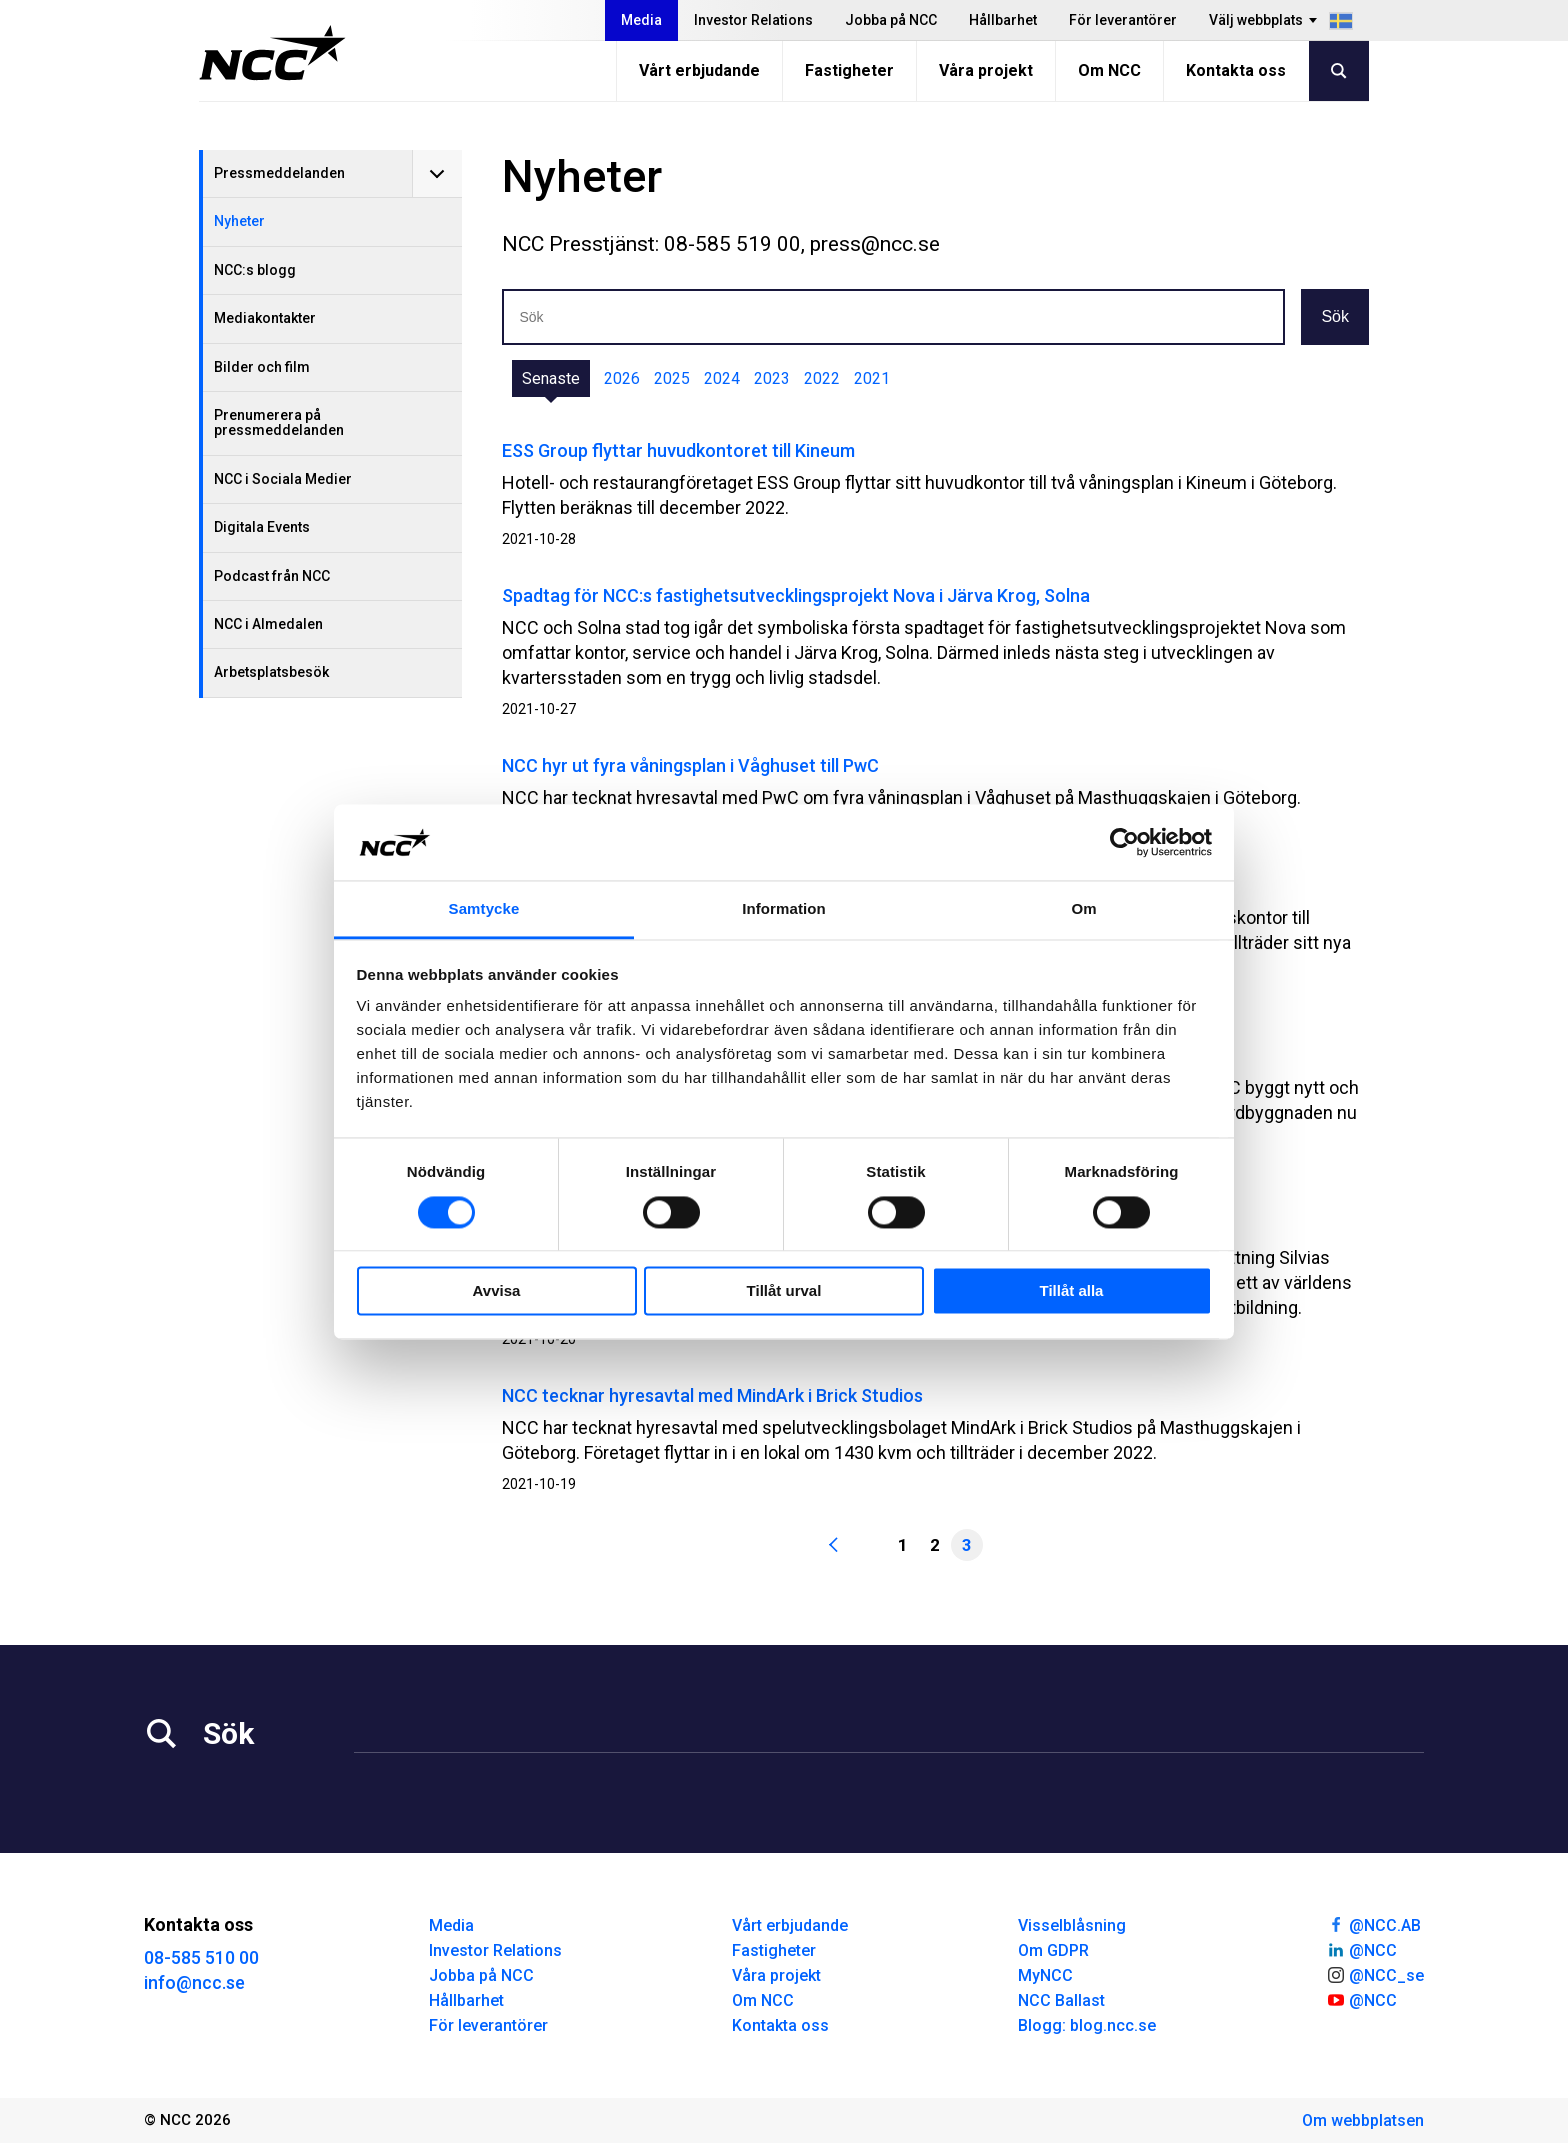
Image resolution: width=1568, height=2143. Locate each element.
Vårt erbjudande (699, 70)
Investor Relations (753, 20)
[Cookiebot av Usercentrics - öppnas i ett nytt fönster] (1124, 842)
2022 (822, 378)
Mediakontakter (265, 318)
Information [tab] (784, 909)
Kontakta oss (1236, 70)
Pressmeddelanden (279, 173)
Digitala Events (262, 527)
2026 (622, 378)
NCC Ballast (1061, 2000)
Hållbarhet (1003, 20)
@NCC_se (1375, 1974)
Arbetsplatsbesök (271, 672)
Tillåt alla (1072, 1291)
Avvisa (497, 1291)
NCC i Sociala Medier (283, 479)
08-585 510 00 (201, 1957)
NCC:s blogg (255, 270)
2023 (772, 378)
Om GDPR (1053, 1950)
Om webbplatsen (1363, 2120)
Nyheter (239, 221)
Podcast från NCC (272, 576)
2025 (672, 378)
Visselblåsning (1072, 1925)
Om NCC (1109, 70)
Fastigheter (849, 70)
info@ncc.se (194, 1982)
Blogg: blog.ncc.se (1087, 2025)
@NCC (1361, 1949)
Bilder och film (262, 367)
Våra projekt (986, 70)
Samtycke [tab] (484, 909)
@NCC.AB (1373, 1924)
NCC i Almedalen (268, 624)
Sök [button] (1335, 316)
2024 (722, 378)
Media (641, 20)
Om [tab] (1083, 909)
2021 (872, 378)
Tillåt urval (784, 1291)
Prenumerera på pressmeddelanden (279, 422)
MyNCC (1045, 1975)
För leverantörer (1123, 20)
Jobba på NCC (891, 20)
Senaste (551, 378)
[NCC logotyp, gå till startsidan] (272, 53)
